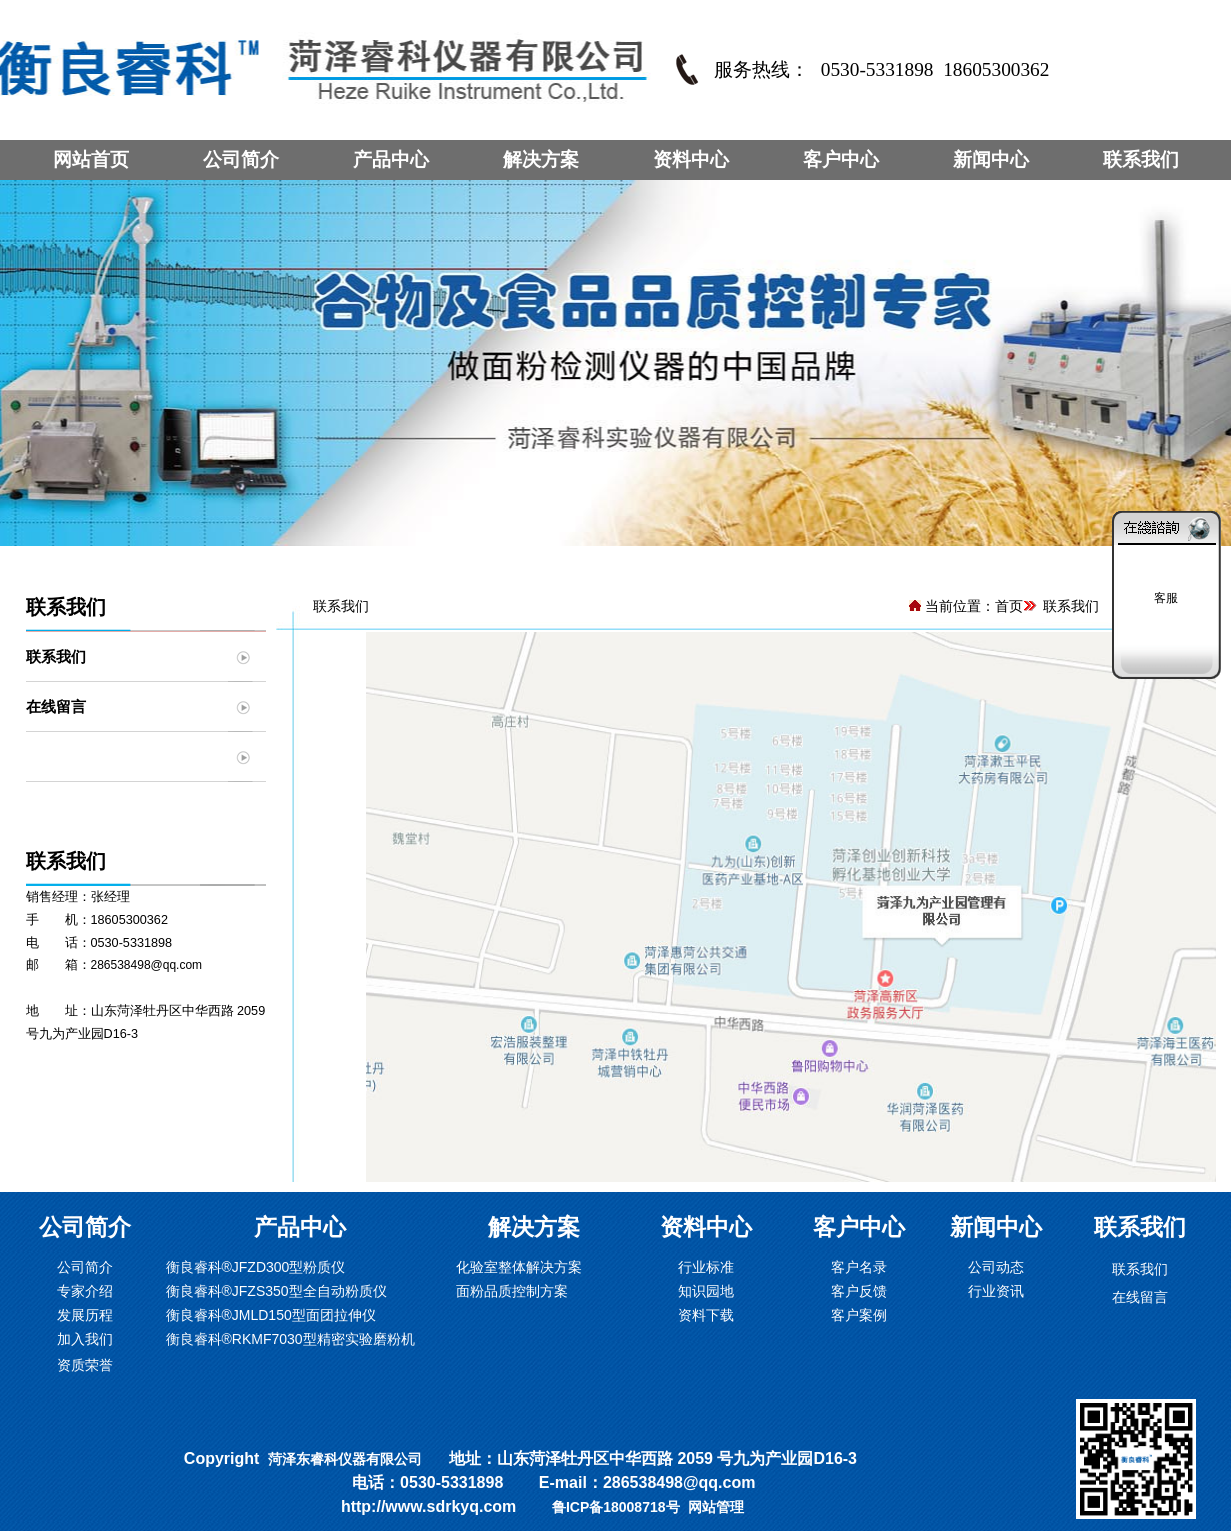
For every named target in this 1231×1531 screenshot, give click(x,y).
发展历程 (85, 1315)
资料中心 (691, 159)
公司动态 (996, 1267)
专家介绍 (85, 1291)
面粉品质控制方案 (512, 1291)
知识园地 (706, 1291)
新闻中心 (991, 159)
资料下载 (706, 1315)
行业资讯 (996, 1291)
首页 (1009, 606)
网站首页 (91, 159)
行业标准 (706, 1267)
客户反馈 (859, 1291)
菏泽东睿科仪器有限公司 (345, 1459)
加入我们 (85, 1339)
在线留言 (56, 706)
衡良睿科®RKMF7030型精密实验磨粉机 (290, 1339)
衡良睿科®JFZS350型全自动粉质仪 (276, 1291)
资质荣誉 (85, 1365)
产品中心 (391, 159)
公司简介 (241, 159)
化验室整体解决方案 (519, 1267)
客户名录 (859, 1267)
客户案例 (859, 1315)
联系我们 (1141, 159)
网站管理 (716, 1507)
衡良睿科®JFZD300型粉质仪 (256, 1267)
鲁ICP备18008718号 (616, 1507)
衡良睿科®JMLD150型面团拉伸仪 (271, 1315)
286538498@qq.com (147, 965)
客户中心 (841, 159)
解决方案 (541, 159)
